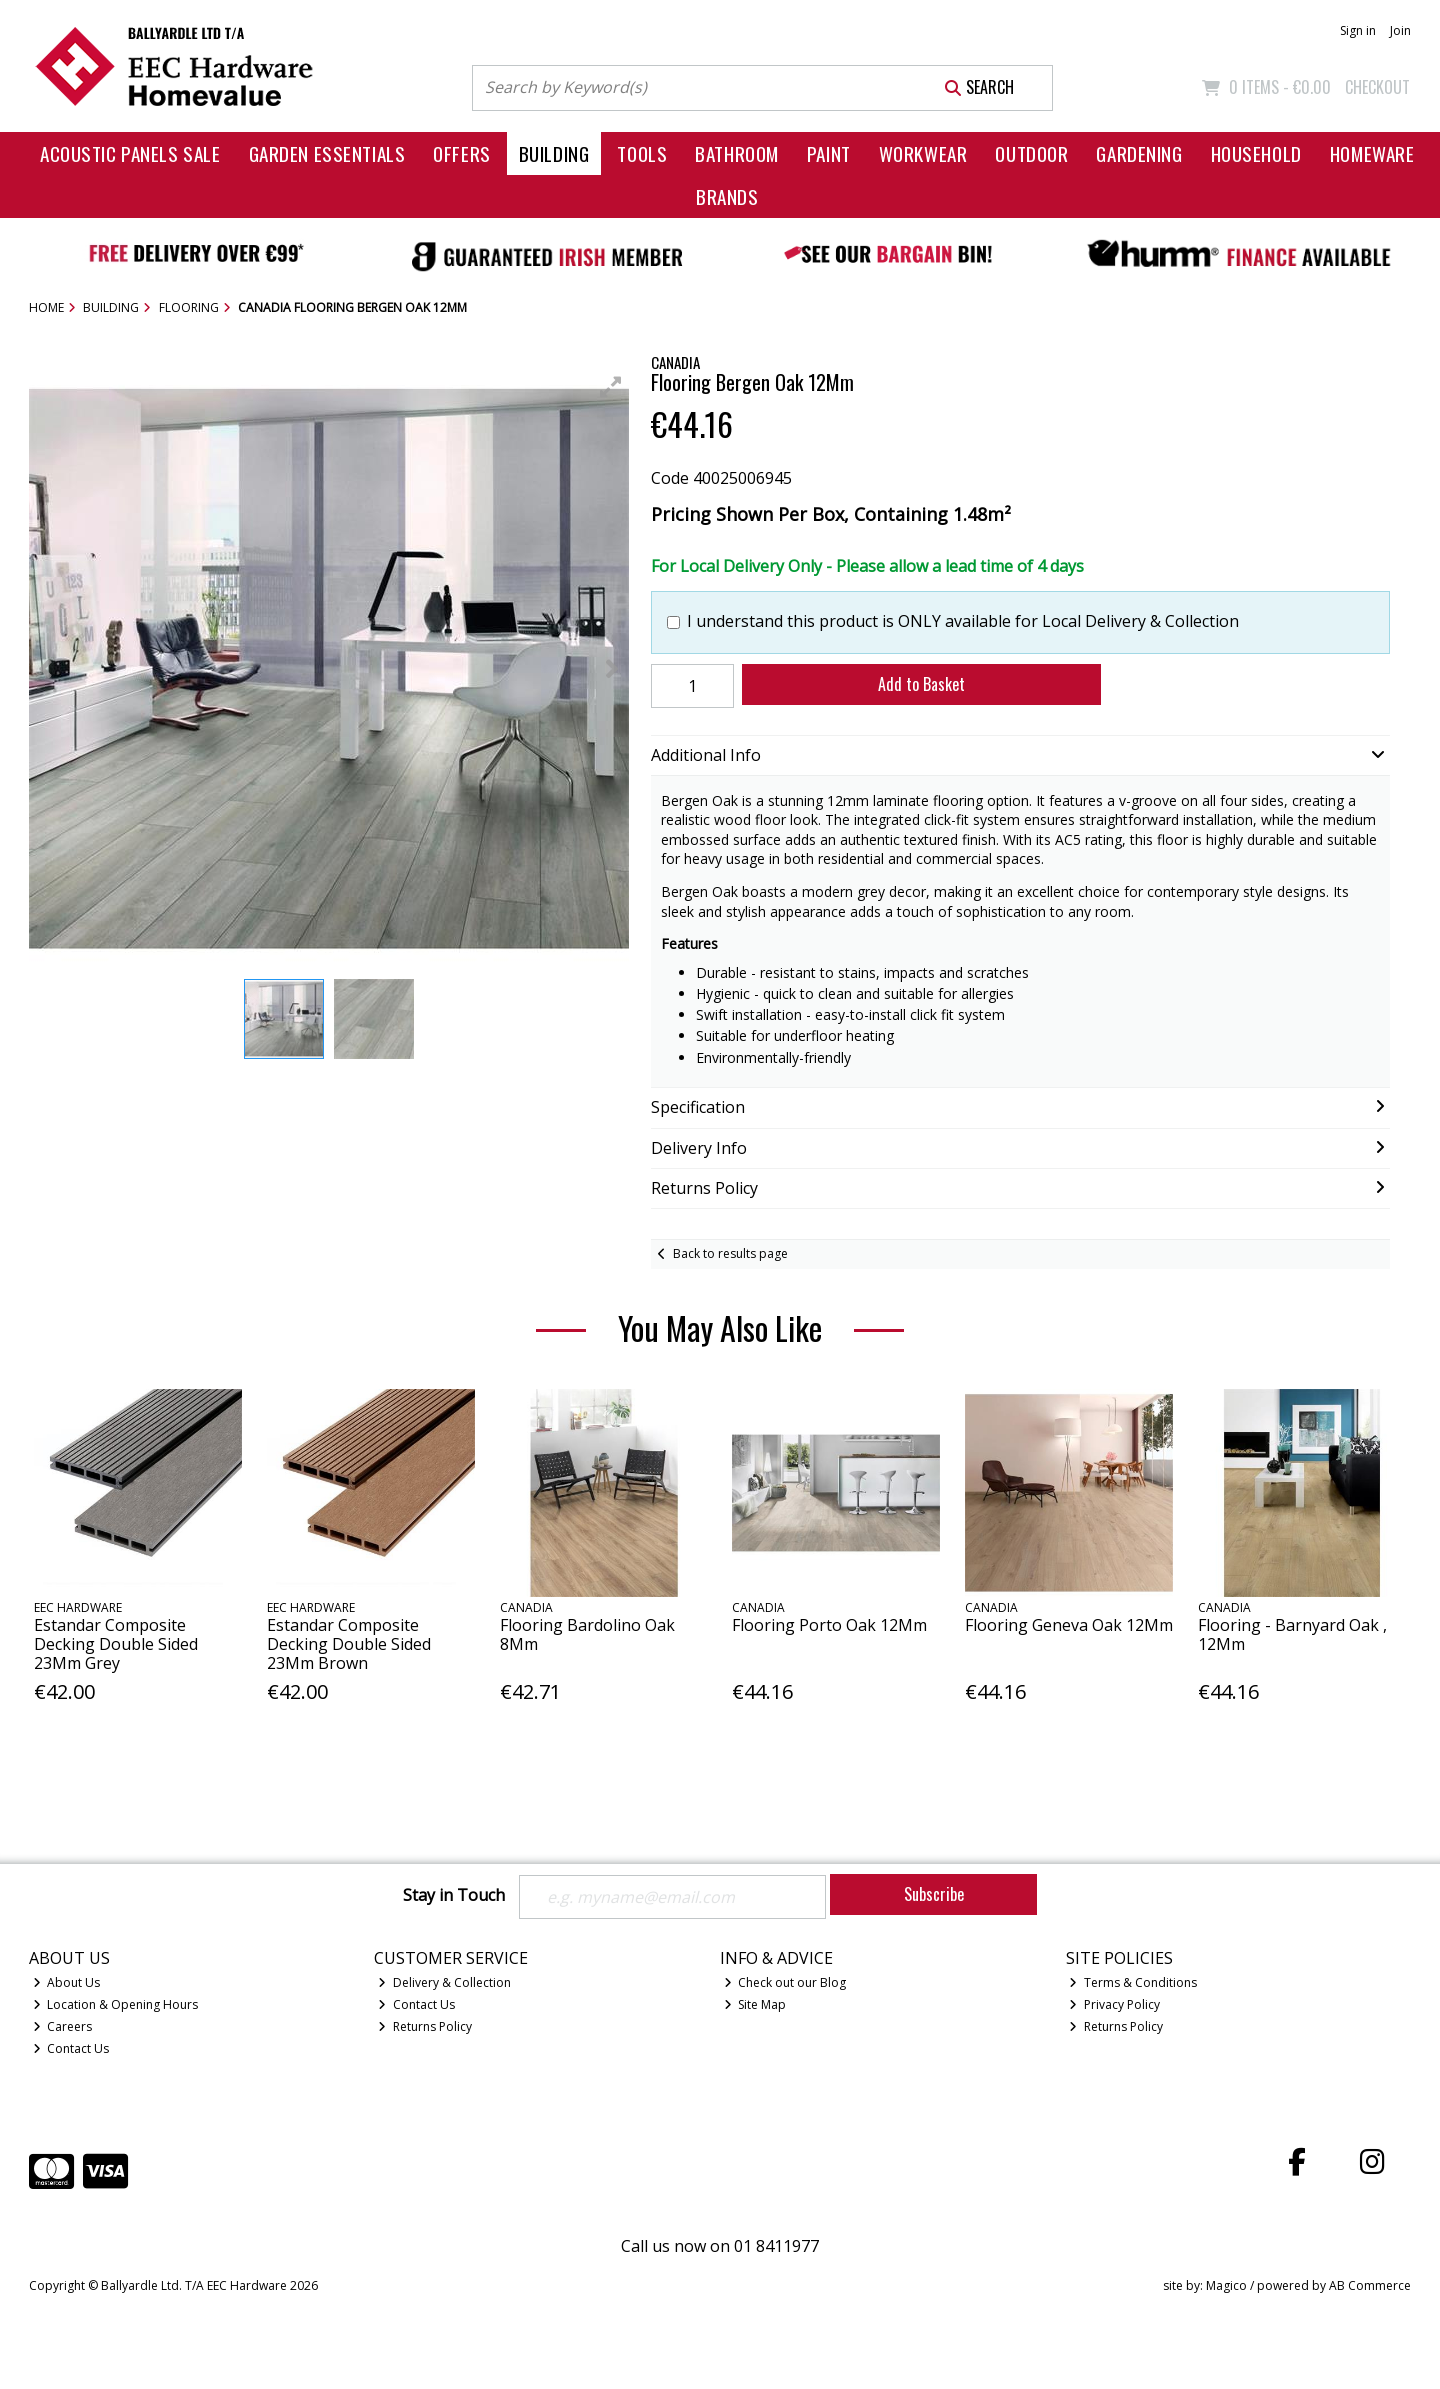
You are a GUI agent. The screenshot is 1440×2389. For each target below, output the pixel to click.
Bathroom (737, 153)
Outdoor (1031, 153)
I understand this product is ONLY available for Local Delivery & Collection (963, 621)
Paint (829, 153)
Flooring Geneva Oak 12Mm (1069, 1625)
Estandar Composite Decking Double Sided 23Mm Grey (116, 1644)
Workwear (923, 153)
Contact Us (71, 2048)
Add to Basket (921, 684)
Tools (642, 153)
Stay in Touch (454, 1896)
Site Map (755, 2004)
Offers (461, 153)
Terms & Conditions (1133, 1982)
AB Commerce (1370, 2285)
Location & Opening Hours (116, 2004)
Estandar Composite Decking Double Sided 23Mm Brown (349, 1644)
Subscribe (934, 1894)
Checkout (1377, 87)
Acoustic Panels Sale (130, 153)
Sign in (1358, 30)
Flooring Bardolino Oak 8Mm (587, 1634)
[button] (611, 387)
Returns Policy (425, 2026)
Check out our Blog (785, 1982)
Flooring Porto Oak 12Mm (829, 1625)
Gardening (1139, 153)
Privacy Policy (1114, 2004)
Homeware (1372, 153)
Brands (727, 196)
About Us (67, 1982)
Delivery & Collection (444, 1982)
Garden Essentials (327, 153)
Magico (1226, 2285)
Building (554, 153)
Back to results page (730, 1253)
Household (1256, 153)
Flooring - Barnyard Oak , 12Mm (1292, 1634)
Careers (63, 2026)
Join (1400, 30)
